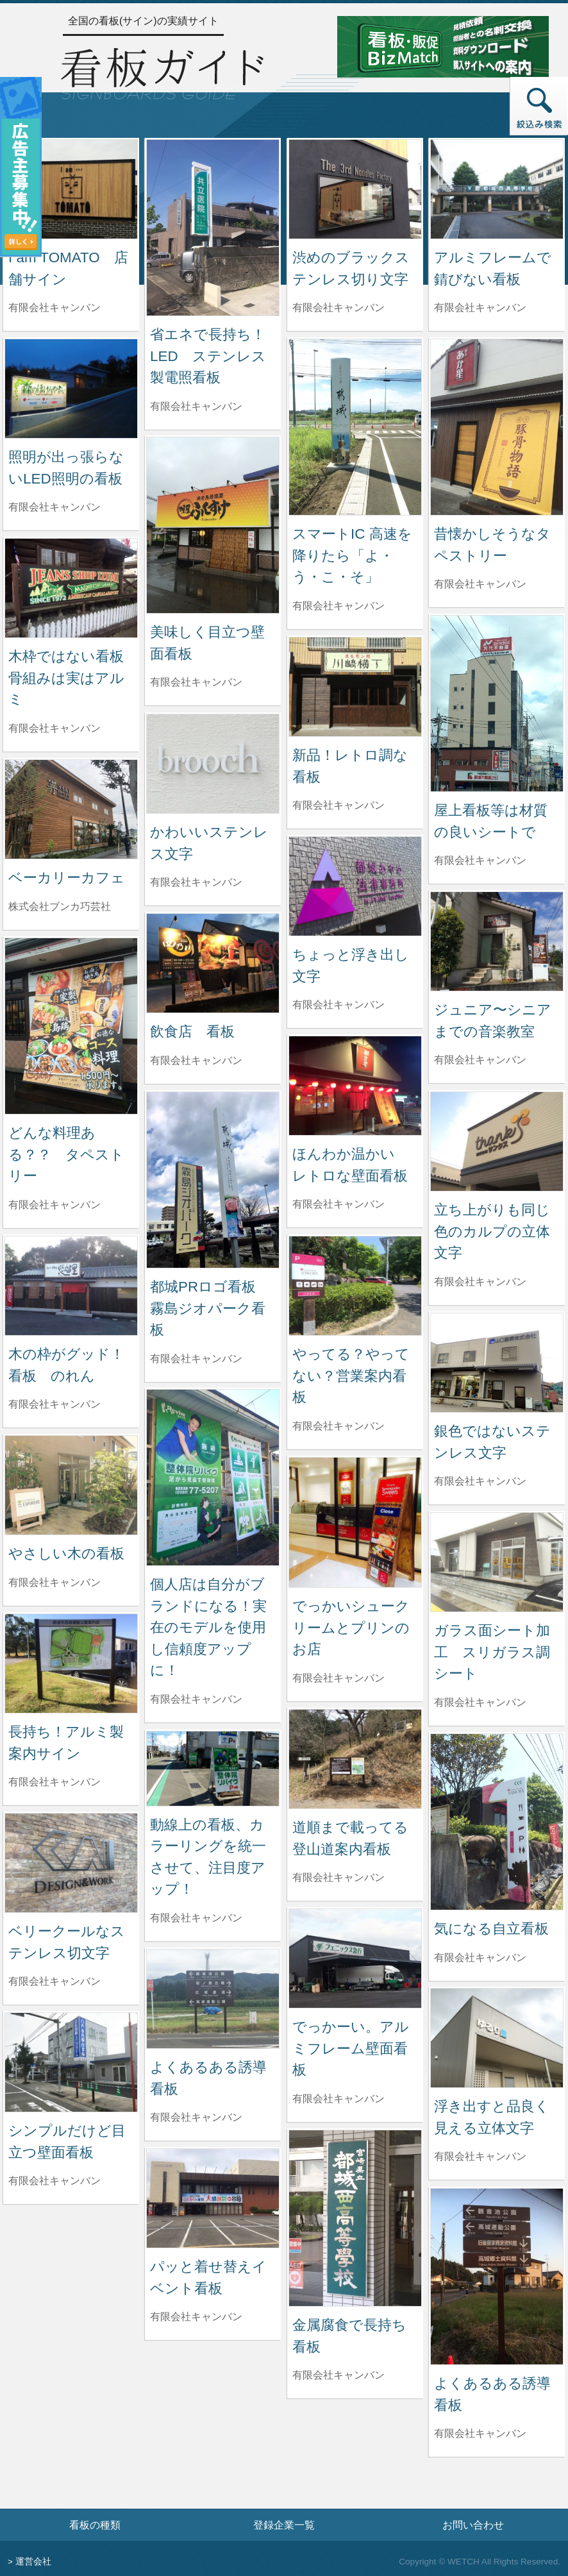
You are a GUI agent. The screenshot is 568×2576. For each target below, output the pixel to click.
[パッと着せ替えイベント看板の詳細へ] (213, 2197)
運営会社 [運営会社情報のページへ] (33, 2561)
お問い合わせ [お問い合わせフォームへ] (473, 2524)
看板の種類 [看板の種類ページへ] (95, 2524)
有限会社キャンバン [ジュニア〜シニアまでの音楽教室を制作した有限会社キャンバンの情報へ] (480, 1059)
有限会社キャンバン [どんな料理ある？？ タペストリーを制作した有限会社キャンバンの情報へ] (54, 1204)
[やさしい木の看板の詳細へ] (71, 1484)
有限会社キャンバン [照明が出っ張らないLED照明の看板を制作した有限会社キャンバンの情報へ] (54, 506)
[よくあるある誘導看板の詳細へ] (213, 1997)
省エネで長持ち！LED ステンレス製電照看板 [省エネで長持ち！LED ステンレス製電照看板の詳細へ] (208, 355)
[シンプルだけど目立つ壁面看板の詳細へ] (71, 2061)
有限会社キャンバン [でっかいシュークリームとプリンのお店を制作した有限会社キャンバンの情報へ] (338, 1677)
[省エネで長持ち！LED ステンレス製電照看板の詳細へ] (213, 226)
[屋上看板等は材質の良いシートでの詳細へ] (497, 702)
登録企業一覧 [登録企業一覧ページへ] (284, 2524)
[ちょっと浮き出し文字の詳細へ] (355, 885)
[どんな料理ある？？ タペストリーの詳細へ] (71, 1025)
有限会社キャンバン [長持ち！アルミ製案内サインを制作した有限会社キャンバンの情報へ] (54, 1781)
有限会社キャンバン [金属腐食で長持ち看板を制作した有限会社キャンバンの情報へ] (338, 2375)
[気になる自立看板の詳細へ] (497, 1820)
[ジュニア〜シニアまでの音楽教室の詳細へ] (497, 940)
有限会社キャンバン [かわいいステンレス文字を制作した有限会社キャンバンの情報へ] (196, 882)
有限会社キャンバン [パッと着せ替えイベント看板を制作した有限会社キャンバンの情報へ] (196, 2316)
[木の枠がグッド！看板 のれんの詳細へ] (71, 1284)
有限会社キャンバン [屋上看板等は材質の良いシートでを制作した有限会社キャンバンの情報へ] (480, 860)
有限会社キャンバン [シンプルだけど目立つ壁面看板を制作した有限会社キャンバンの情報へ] (54, 2180)
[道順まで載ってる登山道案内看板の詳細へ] (355, 1758)
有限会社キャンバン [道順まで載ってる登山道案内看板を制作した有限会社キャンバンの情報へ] (338, 1877)
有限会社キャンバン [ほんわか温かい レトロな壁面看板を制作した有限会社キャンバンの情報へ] (338, 1204)
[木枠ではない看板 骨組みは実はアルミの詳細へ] (71, 587)
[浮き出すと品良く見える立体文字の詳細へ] (497, 2037)
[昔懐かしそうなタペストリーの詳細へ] (497, 426)
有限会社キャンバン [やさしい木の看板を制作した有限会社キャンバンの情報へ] (54, 1582)
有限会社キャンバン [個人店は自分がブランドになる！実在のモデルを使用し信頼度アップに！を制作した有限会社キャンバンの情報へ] (196, 1699)
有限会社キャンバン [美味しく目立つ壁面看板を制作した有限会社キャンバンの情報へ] (196, 682)
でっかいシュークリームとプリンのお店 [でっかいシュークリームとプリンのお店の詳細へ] (351, 1627)
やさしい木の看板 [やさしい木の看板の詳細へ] (66, 1553)
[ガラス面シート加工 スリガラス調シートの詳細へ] (497, 1561)
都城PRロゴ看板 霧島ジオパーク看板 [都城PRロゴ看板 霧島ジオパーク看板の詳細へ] (210, 1308)
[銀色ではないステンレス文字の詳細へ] (497, 1361)
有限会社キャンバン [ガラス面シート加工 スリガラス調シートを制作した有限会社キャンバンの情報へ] (480, 1702)
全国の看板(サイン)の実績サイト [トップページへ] (143, 20)
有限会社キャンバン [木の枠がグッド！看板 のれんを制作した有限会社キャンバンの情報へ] (54, 1404)
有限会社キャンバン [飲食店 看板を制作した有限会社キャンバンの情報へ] (196, 1060)
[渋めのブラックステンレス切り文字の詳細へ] (355, 188)
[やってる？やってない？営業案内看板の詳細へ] (355, 1284)
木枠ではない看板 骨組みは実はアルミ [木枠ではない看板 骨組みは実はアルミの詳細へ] (73, 677)
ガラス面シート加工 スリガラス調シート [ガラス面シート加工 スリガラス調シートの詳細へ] (492, 1651)
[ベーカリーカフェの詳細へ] (71, 808)
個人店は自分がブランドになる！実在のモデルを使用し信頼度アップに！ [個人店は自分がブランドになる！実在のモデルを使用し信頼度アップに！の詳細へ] (208, 1627)
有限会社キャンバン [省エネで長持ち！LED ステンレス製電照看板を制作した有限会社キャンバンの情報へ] (196, 406)
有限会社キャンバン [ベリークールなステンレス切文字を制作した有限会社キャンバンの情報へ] (54, 1981)
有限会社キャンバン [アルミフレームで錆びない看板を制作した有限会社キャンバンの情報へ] (480, 307)
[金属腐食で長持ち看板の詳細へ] (355, 2217)
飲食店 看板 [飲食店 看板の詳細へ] (192, 1031)
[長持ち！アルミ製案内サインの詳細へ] (71, 1662)
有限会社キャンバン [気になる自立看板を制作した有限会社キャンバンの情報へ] (480, 1957)
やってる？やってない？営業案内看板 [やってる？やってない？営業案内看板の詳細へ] (351, 1375)
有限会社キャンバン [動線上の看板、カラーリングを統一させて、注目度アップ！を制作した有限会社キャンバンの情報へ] (196, 1917)
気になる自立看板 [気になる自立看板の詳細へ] (491, 1929)
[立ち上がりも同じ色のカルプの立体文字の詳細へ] (497, 1140)
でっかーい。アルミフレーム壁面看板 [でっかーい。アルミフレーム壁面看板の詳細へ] (350, 2048)
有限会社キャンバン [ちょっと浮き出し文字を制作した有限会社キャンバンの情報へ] (338, 1004)
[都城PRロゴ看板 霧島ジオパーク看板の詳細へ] (213, 1179)
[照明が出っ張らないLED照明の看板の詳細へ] (71, 387)
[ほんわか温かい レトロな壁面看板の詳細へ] (355, 1084)
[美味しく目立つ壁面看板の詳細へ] (213, 524)
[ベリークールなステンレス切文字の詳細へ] (71, 1861)
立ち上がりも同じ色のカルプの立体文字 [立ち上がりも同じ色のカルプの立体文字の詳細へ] (492, 1231)
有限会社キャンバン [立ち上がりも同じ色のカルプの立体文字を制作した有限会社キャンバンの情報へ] (480, 1281)
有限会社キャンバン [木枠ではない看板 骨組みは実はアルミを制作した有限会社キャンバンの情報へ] (54, 728)
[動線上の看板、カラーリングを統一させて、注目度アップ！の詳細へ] (213, 1767)
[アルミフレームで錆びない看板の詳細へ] (497, 188)
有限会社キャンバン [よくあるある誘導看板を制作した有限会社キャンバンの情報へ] (196, 2117)
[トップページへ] (162, 71)
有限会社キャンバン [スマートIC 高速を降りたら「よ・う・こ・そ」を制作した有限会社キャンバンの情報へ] (338, 605)
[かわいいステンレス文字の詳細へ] (213, 762)
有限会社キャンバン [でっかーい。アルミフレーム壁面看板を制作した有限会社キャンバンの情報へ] (338, 2098)
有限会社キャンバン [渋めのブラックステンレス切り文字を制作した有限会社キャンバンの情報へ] (338, 307)
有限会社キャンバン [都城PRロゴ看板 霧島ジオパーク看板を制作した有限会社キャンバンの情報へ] (196, 1358)
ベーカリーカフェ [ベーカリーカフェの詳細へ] (66, 878)
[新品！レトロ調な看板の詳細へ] (355, 685)
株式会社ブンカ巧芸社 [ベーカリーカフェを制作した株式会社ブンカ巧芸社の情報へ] (59, 906)
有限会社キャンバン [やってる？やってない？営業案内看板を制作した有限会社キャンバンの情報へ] (338, 1425)
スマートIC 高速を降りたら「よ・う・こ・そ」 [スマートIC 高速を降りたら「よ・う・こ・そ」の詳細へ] (352, 555)
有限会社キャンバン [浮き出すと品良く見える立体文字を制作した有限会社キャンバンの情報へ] (480, 2156)
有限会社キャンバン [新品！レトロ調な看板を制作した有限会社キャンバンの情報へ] (338, 805)
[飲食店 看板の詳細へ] (213, 962)
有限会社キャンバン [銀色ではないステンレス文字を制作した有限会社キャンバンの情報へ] (480, 1481)
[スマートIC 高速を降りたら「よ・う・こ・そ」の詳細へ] (355, 426)
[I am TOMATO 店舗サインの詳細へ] (71, 188)
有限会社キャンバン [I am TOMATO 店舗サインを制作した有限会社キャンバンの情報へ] (54, 307)
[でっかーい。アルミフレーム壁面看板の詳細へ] (355, 1957)
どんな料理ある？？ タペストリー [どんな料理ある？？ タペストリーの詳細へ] (66, 1154)
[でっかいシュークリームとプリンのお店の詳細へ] (355, 1521)
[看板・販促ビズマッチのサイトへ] (443, 45)
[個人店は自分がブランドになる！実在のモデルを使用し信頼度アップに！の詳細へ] (213, 1476)
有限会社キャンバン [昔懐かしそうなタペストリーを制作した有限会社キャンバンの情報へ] (480, 583)
